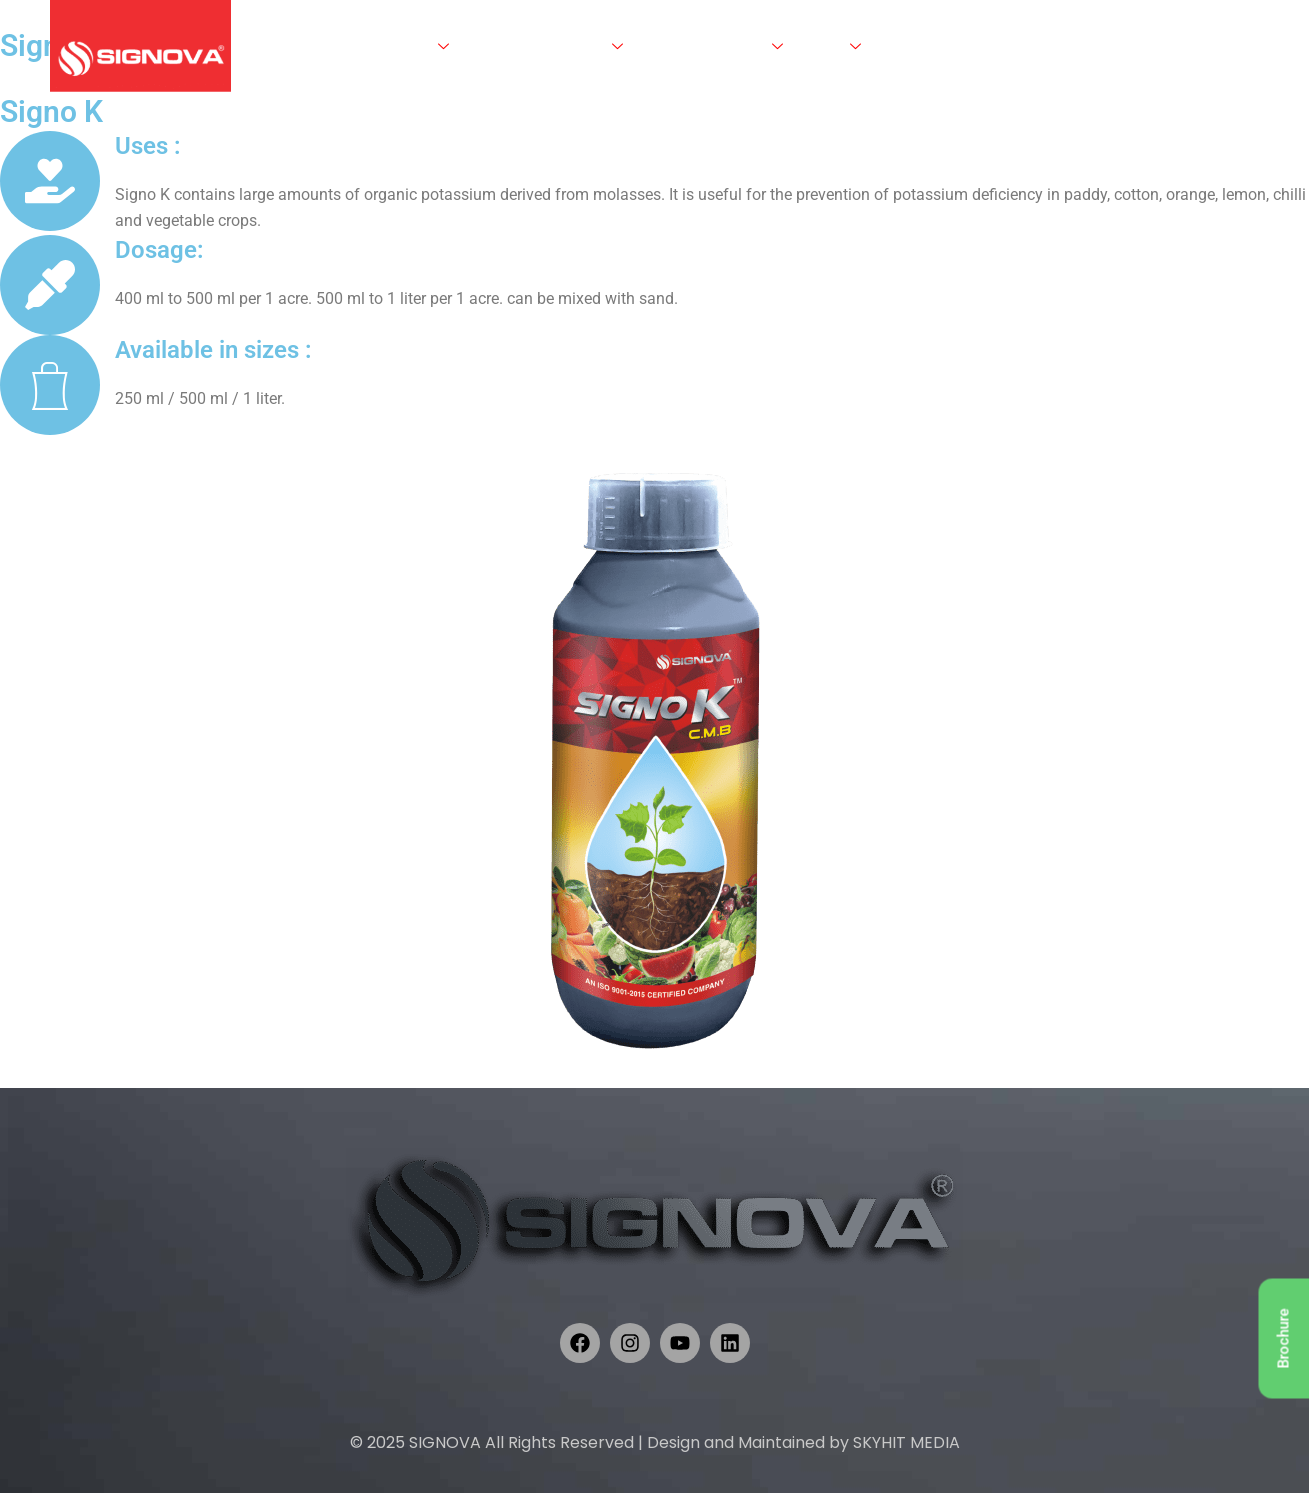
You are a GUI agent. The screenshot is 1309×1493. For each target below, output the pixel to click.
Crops (835, 46)
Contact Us (1032, 46)
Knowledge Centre (716, 46)
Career (957, 46)
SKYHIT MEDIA (906, 1442)
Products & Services (549, 46)
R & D (900, 46)
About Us (412, 46)
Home (333, 46)
